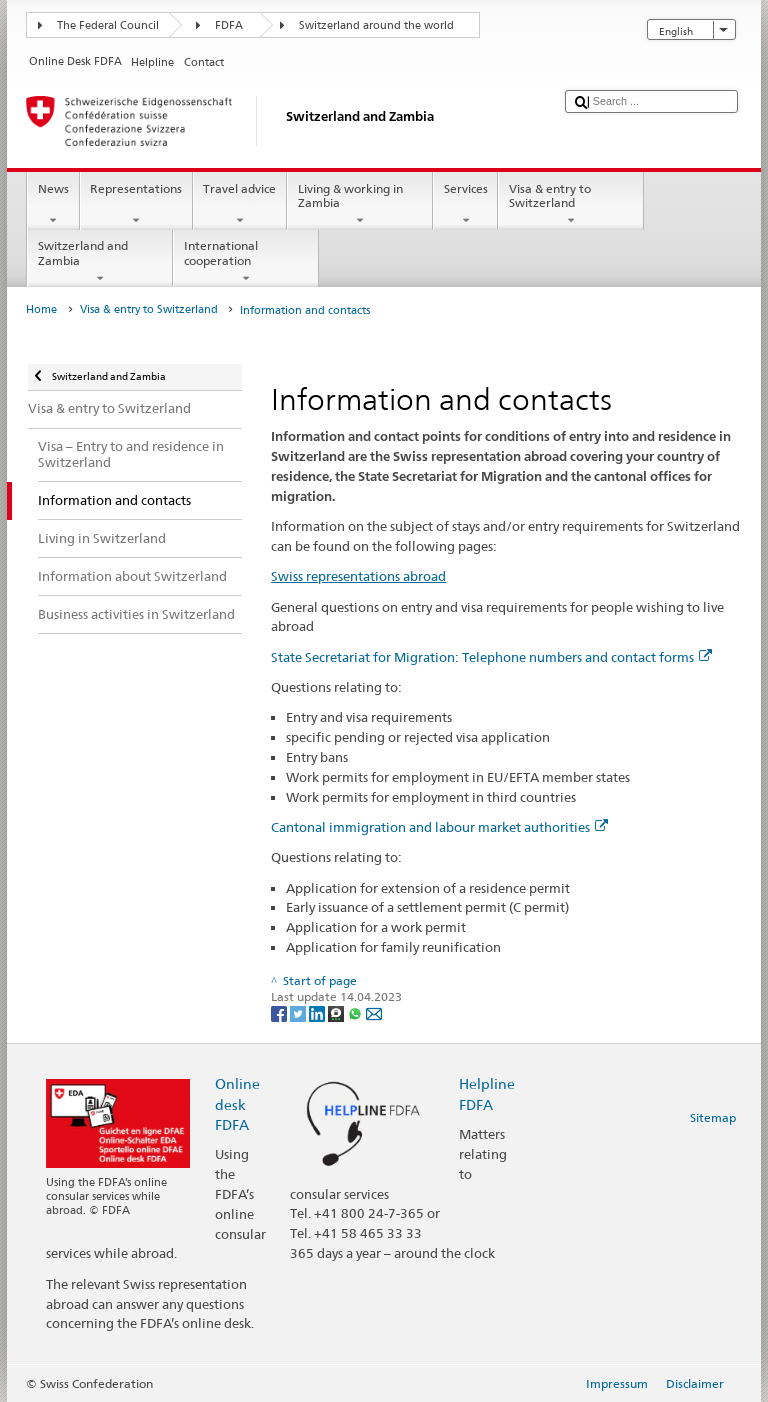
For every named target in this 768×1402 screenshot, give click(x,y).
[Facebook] (280, 1013)
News (53, 205)
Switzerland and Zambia (100, 262)
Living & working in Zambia (360, 205)
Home (41, 309)
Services (465, 205)
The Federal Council (108, 25)
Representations (136, 205)
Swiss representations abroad (358, 576)
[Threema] (337, 1013)
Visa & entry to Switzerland (571, 205)
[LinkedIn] (318, 1013)
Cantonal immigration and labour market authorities (439, 827)
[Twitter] (299, 1013)
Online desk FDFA (237, 1103)
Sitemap (713, 1117)
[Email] (374, 1013)
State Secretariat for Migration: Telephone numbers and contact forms (491, 657)
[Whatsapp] (356, 1013)
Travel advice (240, 205)
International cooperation (246, 262)
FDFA (229, 25)
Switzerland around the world (376, 25)
